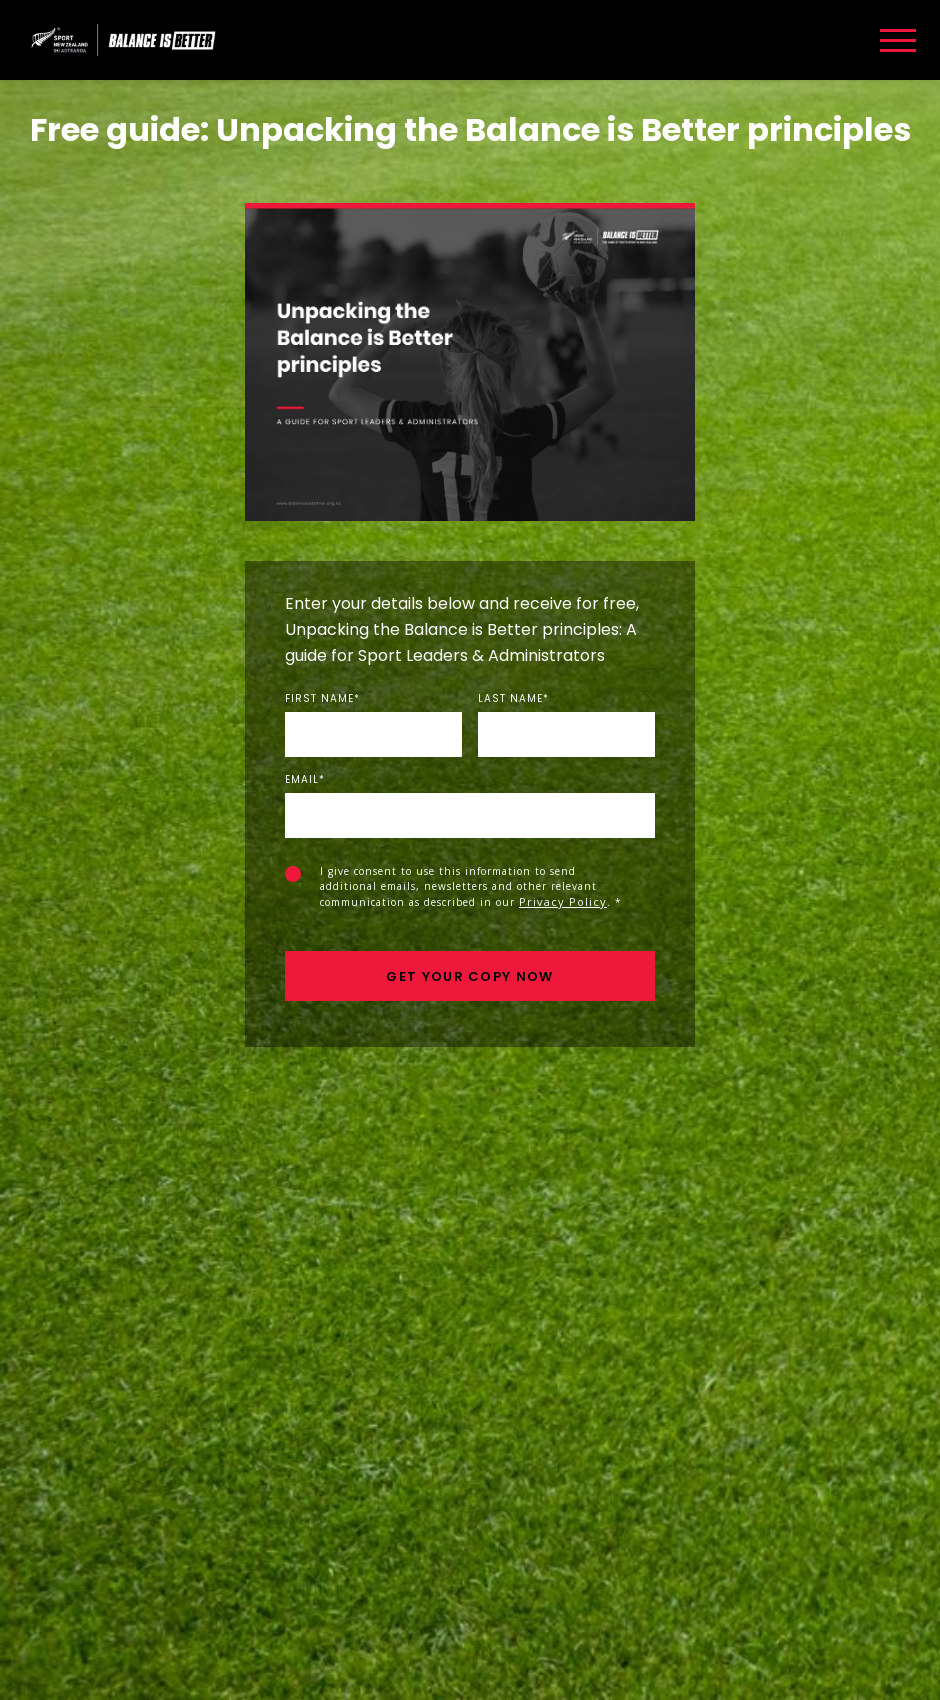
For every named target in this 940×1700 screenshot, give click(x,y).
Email (305, 780)
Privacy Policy (563, 901)
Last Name (513, 699)
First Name (322, 699)
